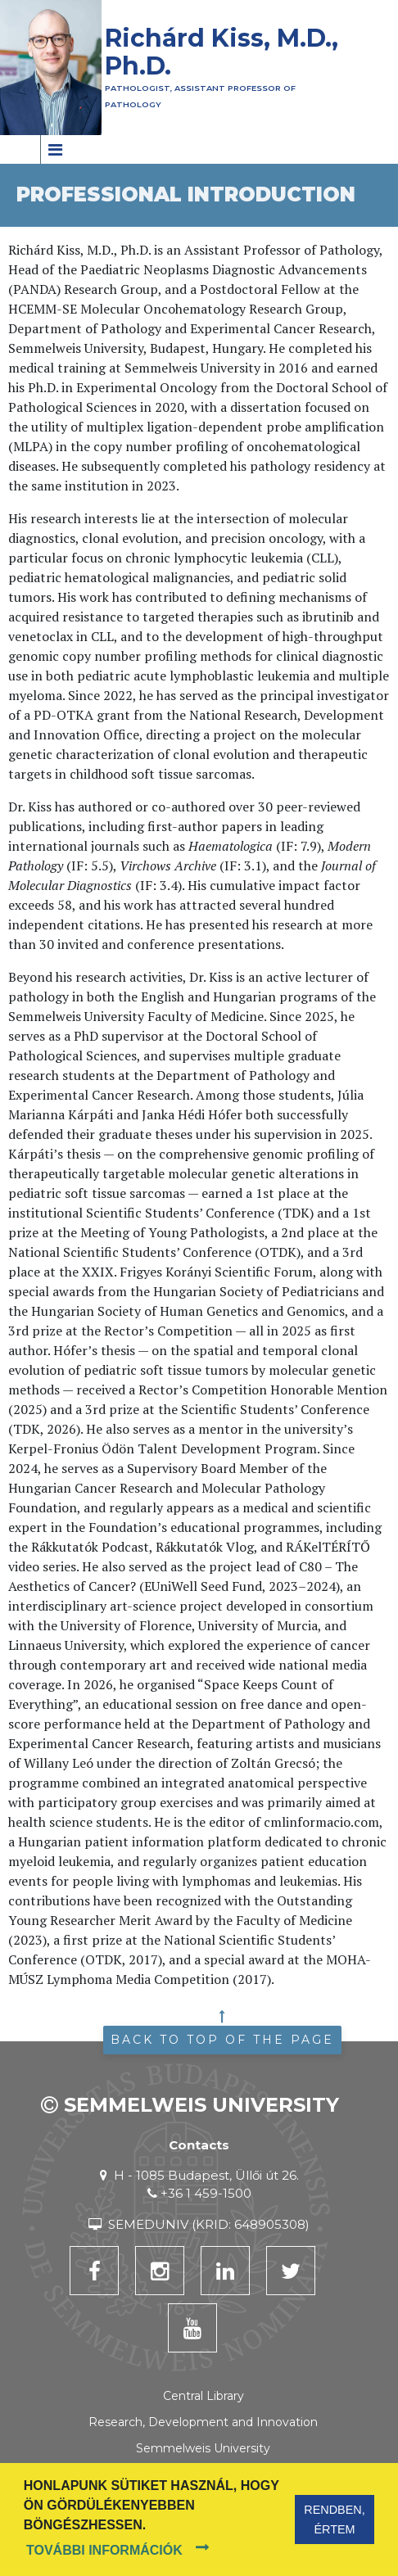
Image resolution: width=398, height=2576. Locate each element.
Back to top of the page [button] (222, 2039)
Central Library (203, 2395)
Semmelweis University (203, 2448)
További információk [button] (104, 2550)
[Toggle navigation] (53, 149)
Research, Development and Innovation (203, 2422)
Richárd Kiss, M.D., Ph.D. (221, 51)
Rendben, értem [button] (334, 2519)
